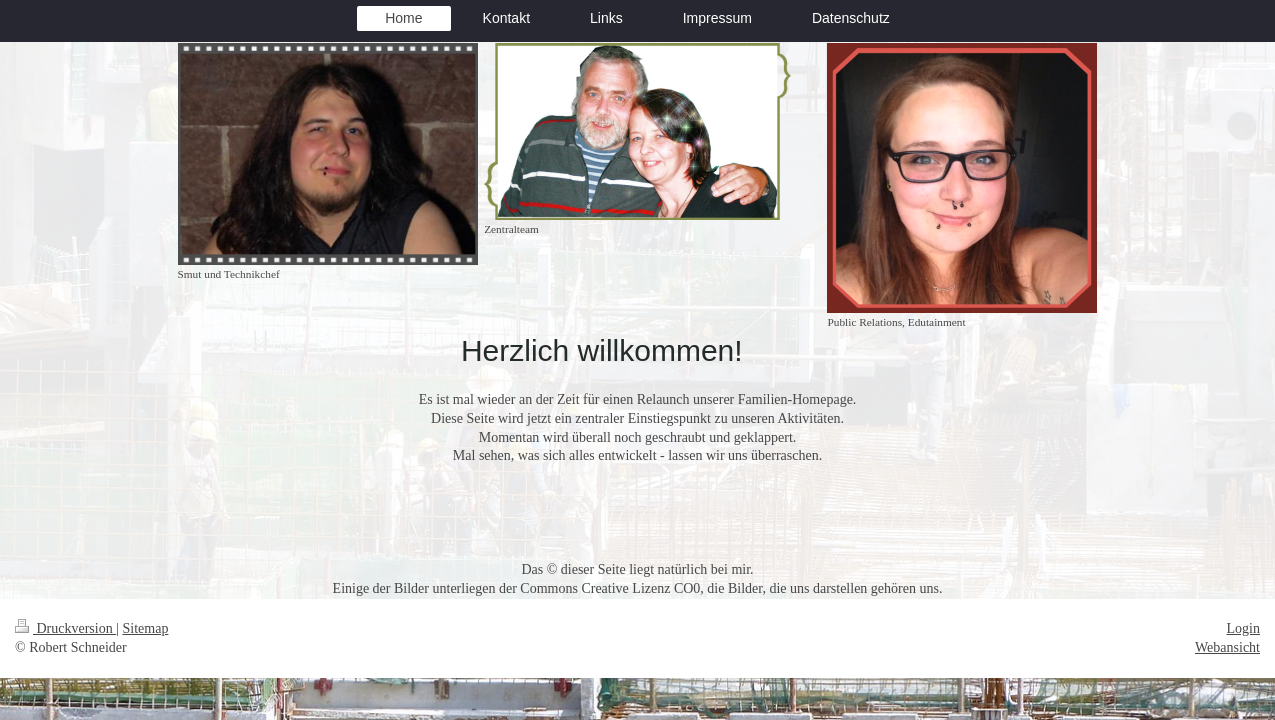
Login (1243, 628)
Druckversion (65, 628)
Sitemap (146, 628)
